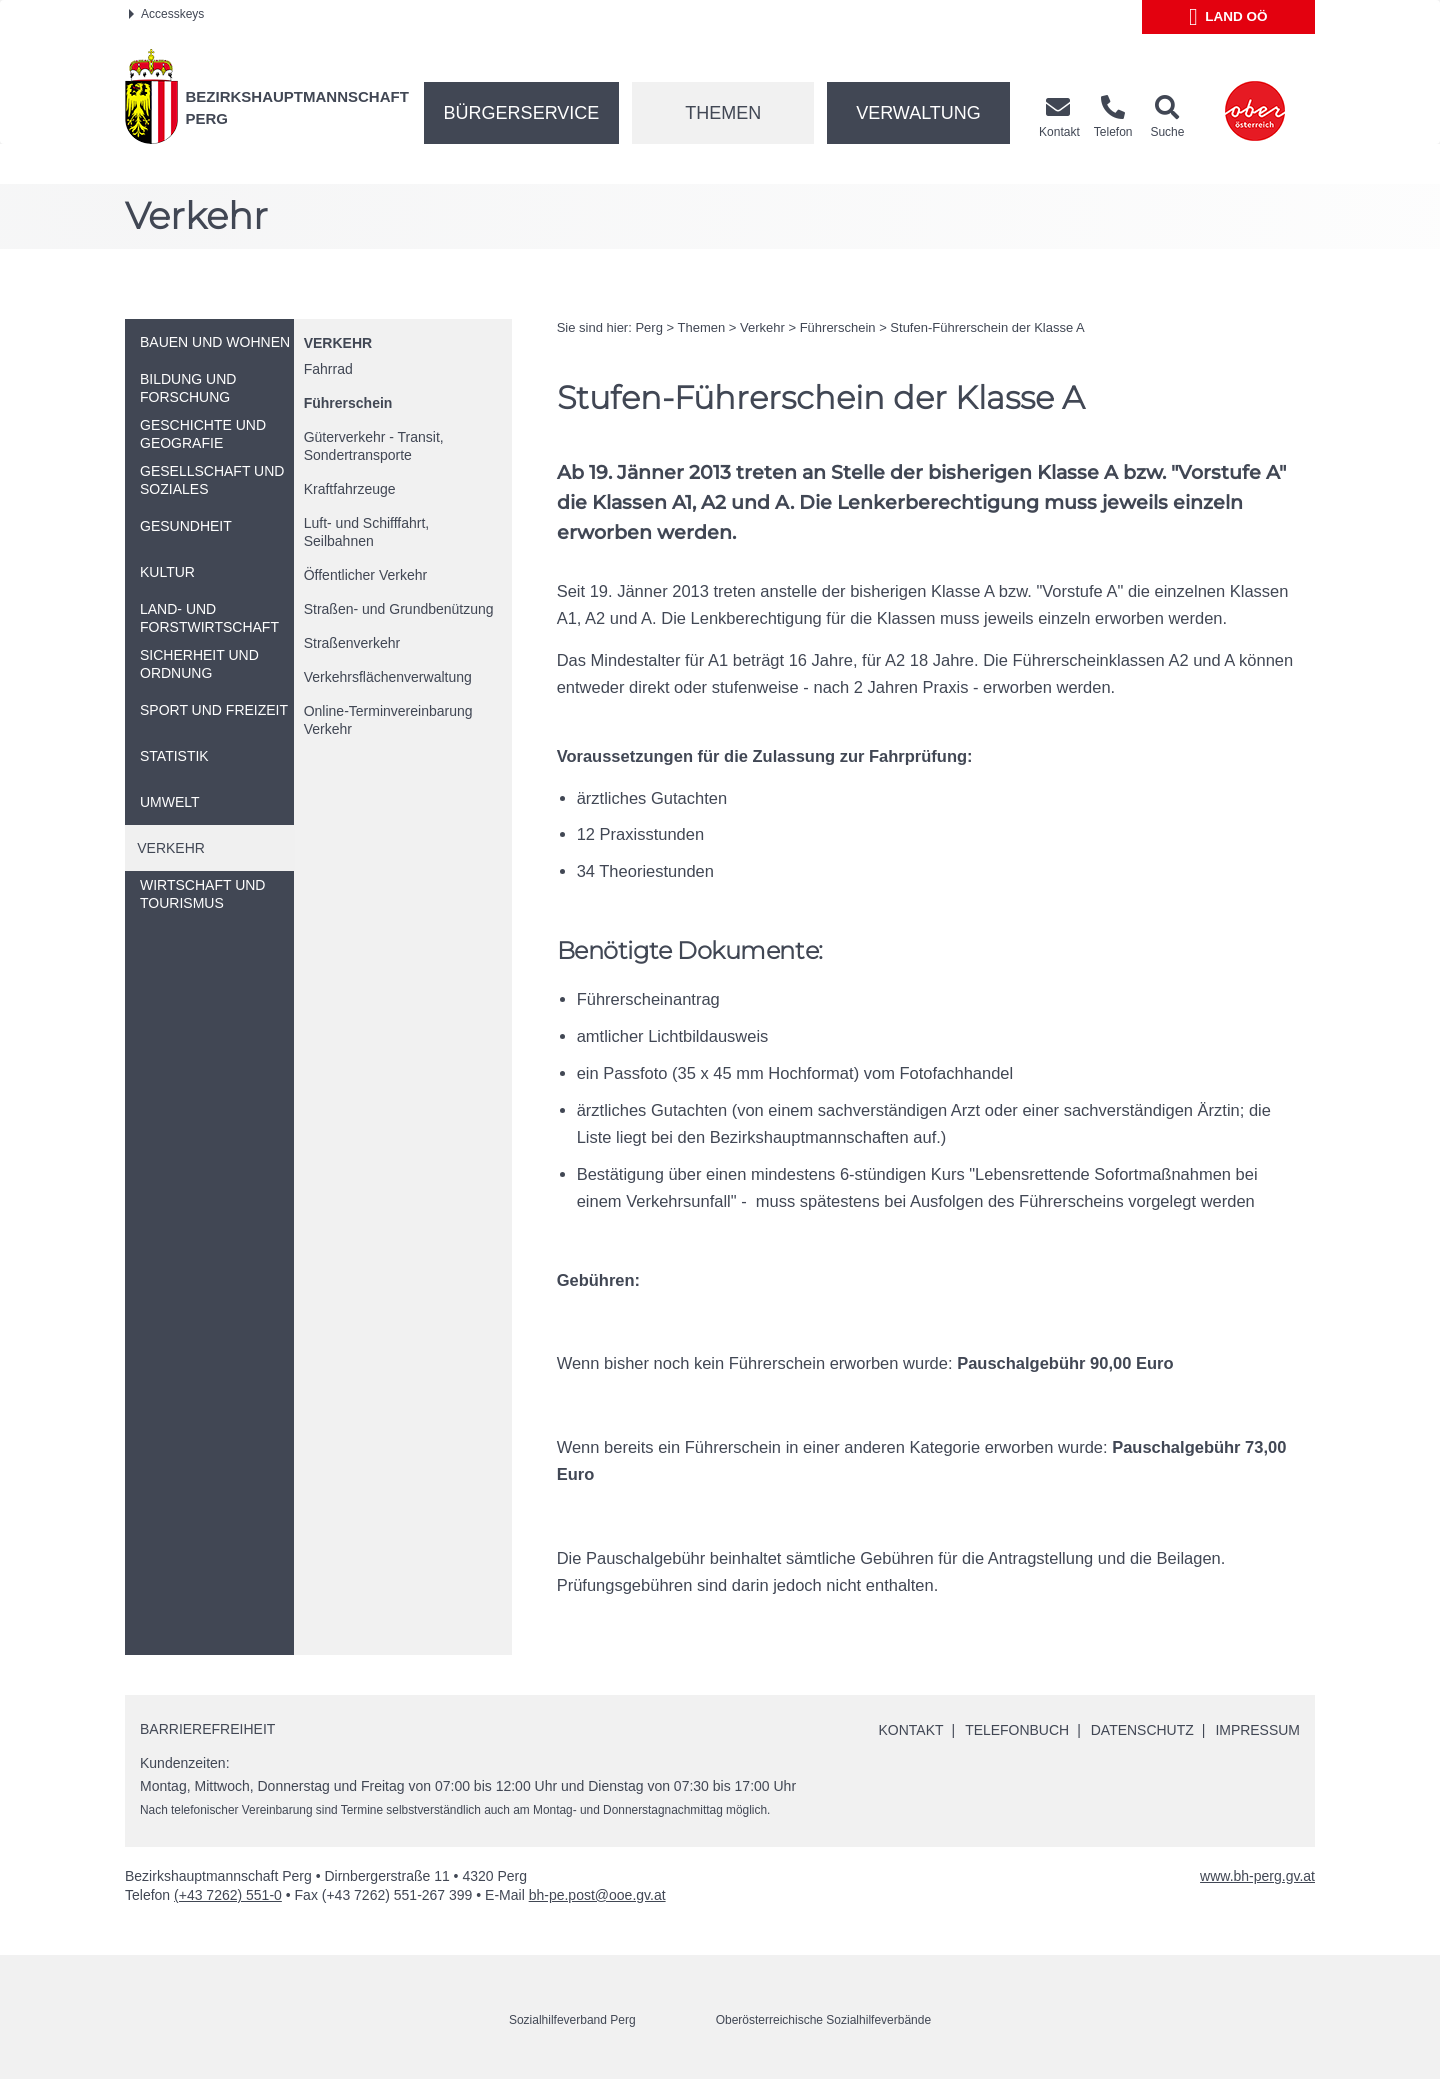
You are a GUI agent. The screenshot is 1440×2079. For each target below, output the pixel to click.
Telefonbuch (1016, 1730)
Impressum (1257, 1730)
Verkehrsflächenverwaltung (388, 677)
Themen (723, 113)
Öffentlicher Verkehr (365, 575)
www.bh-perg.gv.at (1257, 1876)
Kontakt (910, 1730)
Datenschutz (1141, 1730)
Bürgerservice (522, 113)
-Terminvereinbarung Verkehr (388, 720)
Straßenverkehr (352, 643)
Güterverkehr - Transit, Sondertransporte (374, 446)
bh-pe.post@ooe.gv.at (597, 1895)
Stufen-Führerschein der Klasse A (987, 327)
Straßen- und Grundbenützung (399, 609)
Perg (648, 327)
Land (1228, 17)
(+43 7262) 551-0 (228, 1895)
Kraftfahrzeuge (350, 489)
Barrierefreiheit (207, 1729)
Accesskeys (166, 14)
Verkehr (338, 343)
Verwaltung (918, 113)
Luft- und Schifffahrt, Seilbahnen (367, 532)
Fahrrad (328, 369)
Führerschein (348, 403)
